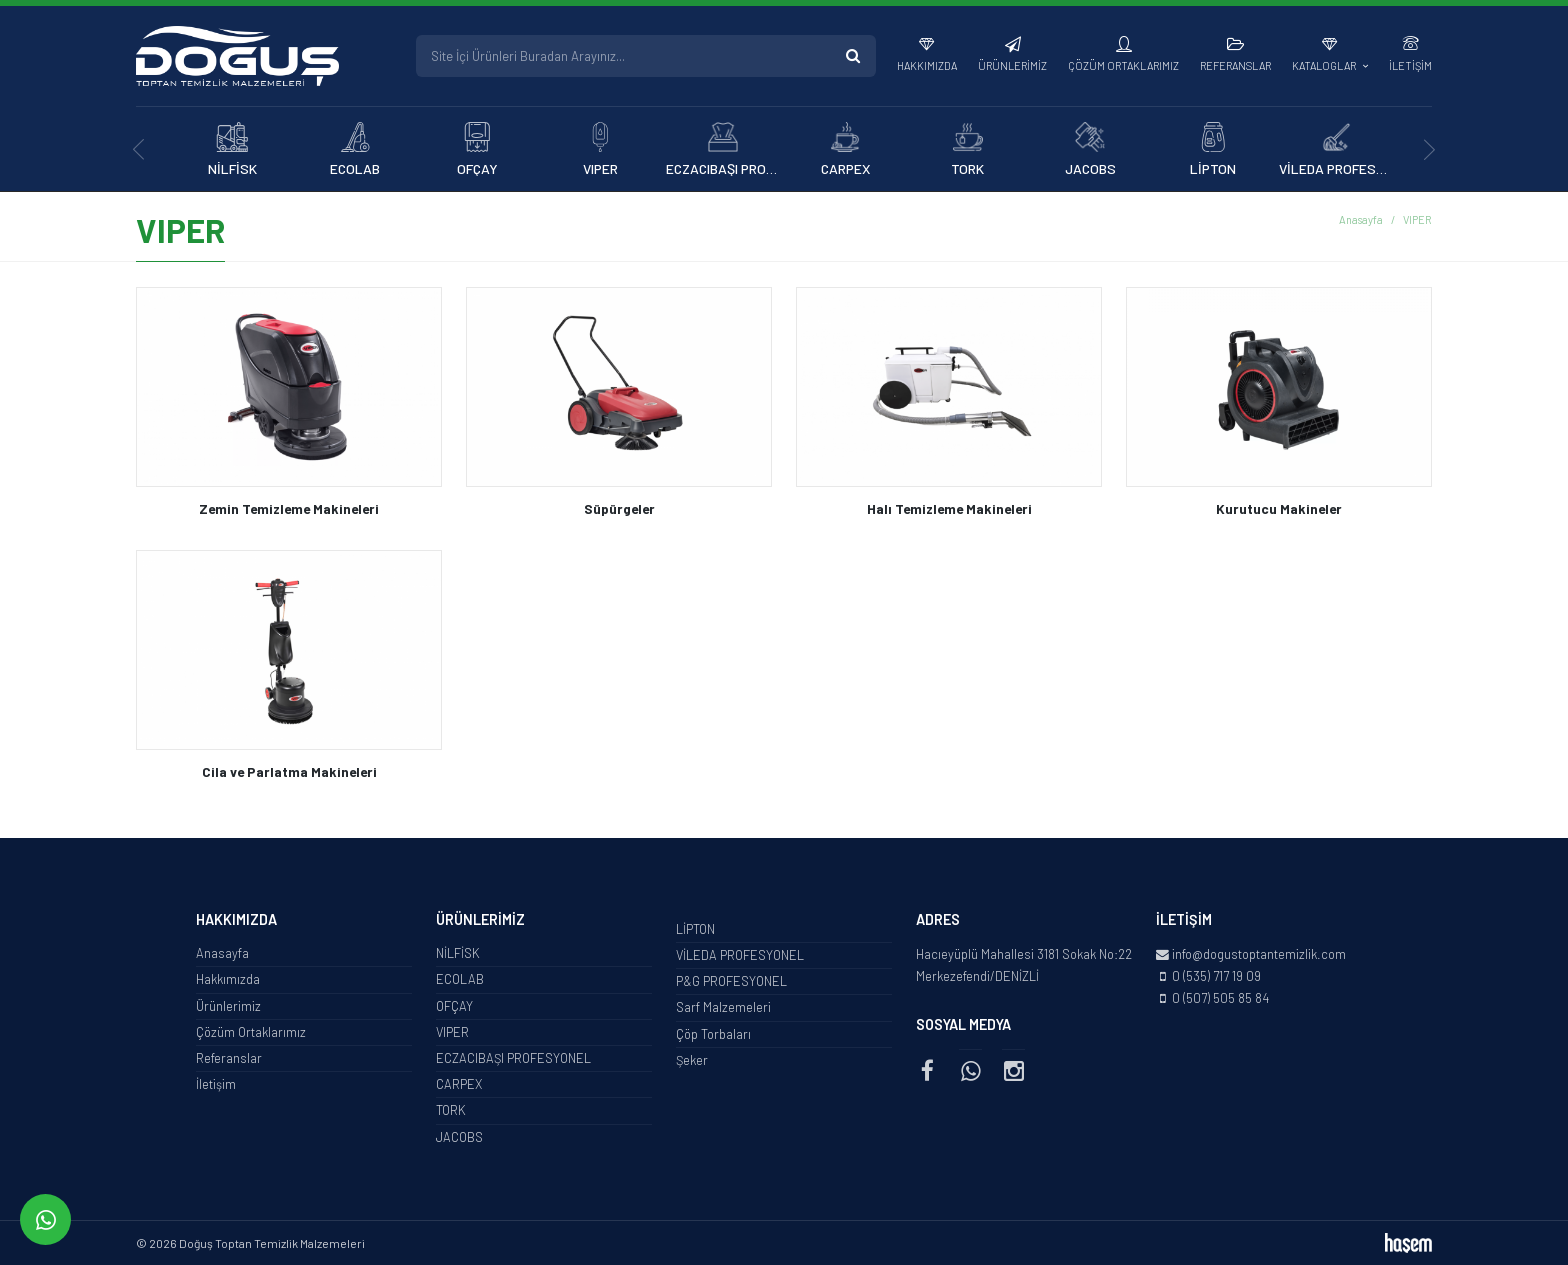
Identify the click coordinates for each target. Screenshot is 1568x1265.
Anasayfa (1361, 219)
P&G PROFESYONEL (731, 981)
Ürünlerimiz (1012, 65)
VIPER (452, 1032)
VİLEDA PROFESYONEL (740, 955)
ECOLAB (460, 979)
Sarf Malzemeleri (723, 1007)
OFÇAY (454, 1006)
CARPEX (459, 1084)
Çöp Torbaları (713, 1034)
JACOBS (459, 1137)
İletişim (1410, 65)
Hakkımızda (927, 65)
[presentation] (138, 149)
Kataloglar (1325, 65)
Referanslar (1235, 65)
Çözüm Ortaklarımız (1123, 65)
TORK (451, 1110)
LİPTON (695, 929)
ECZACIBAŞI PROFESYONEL (513, 1058)
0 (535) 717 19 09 (1216, 976)
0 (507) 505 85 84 (1220, 998)
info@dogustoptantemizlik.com (1259, 954)
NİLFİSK (458, 953)
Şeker (692, 1060)
